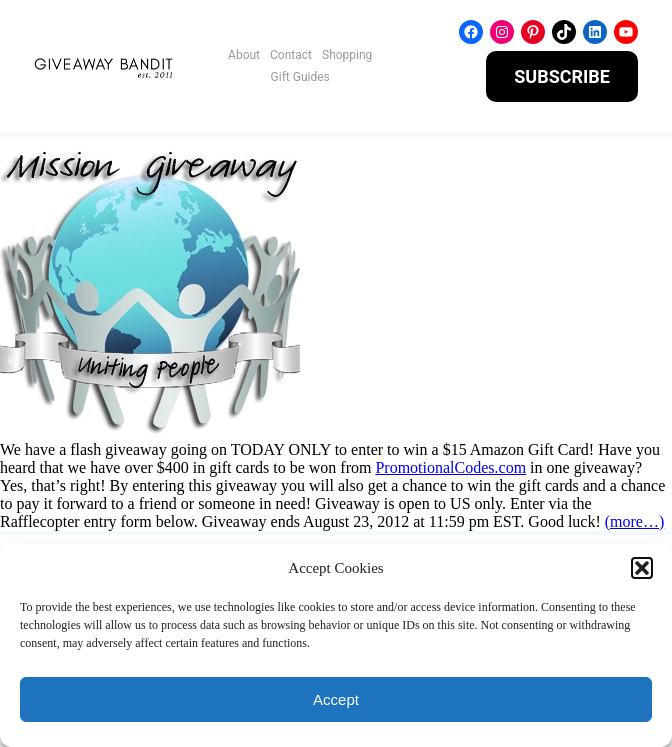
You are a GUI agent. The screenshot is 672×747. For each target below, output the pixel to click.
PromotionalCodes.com (450, 467)
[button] (642, 568)
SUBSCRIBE (562, 76)
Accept (336, 699)
